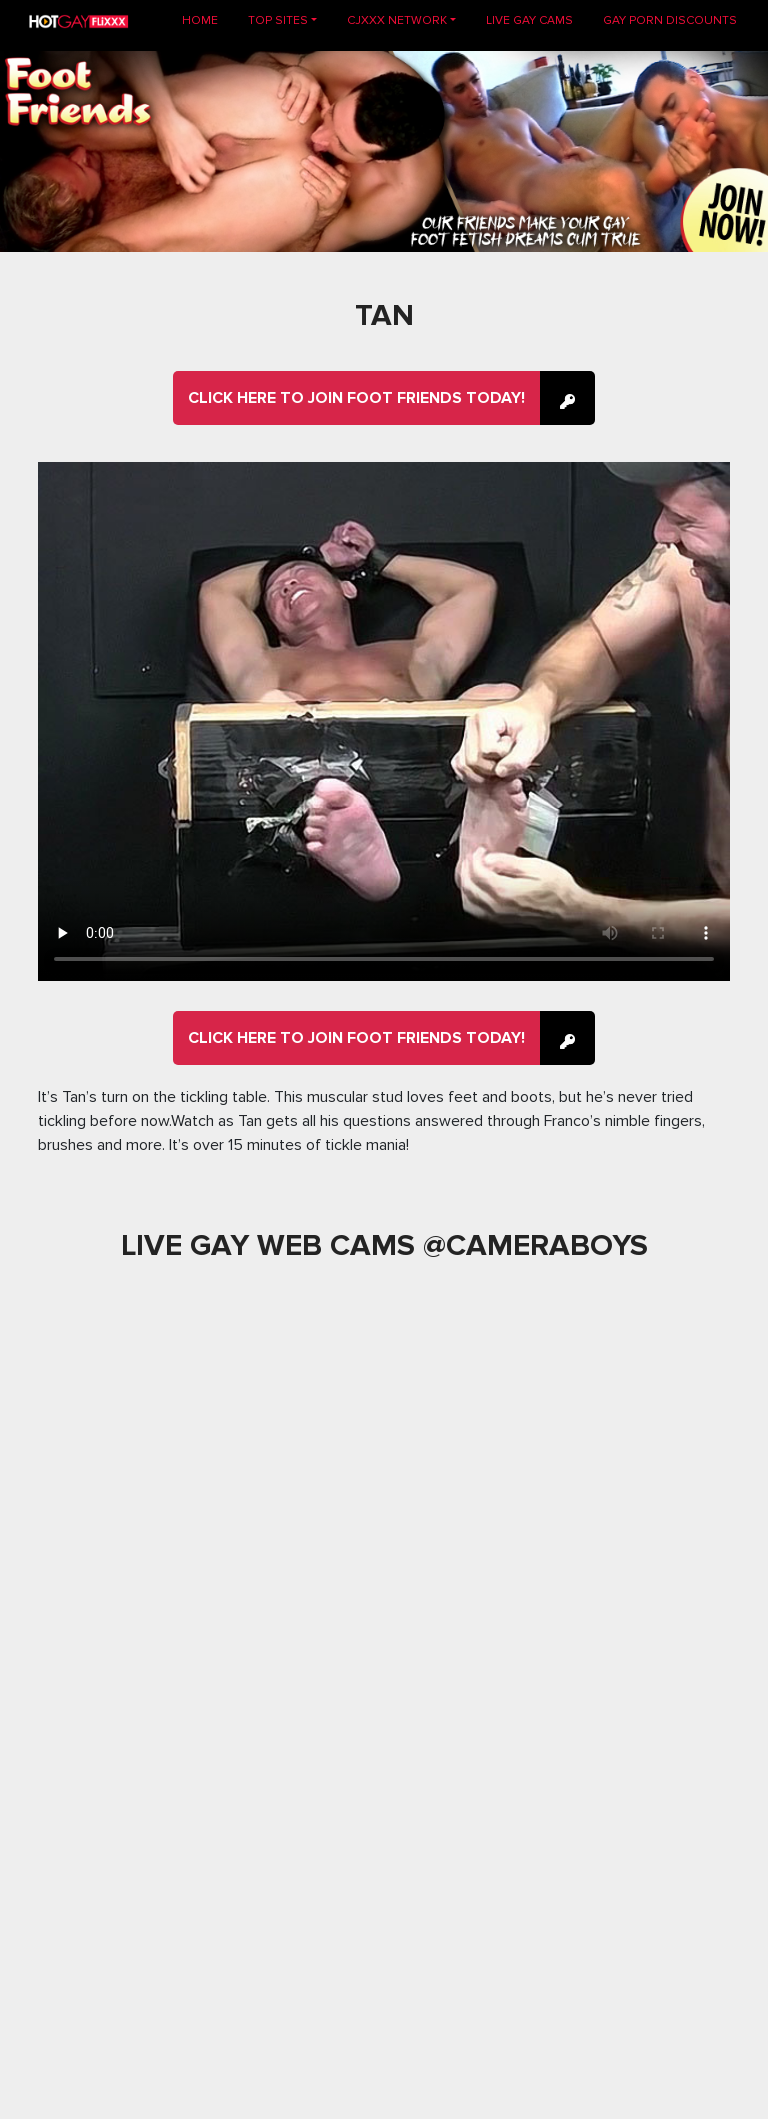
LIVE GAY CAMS (529, 20)
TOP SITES (278, 20)
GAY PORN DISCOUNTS (670, 20)
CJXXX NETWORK (397, 20)
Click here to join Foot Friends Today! (356, 398)
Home (207, 19)
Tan (384, 315)
